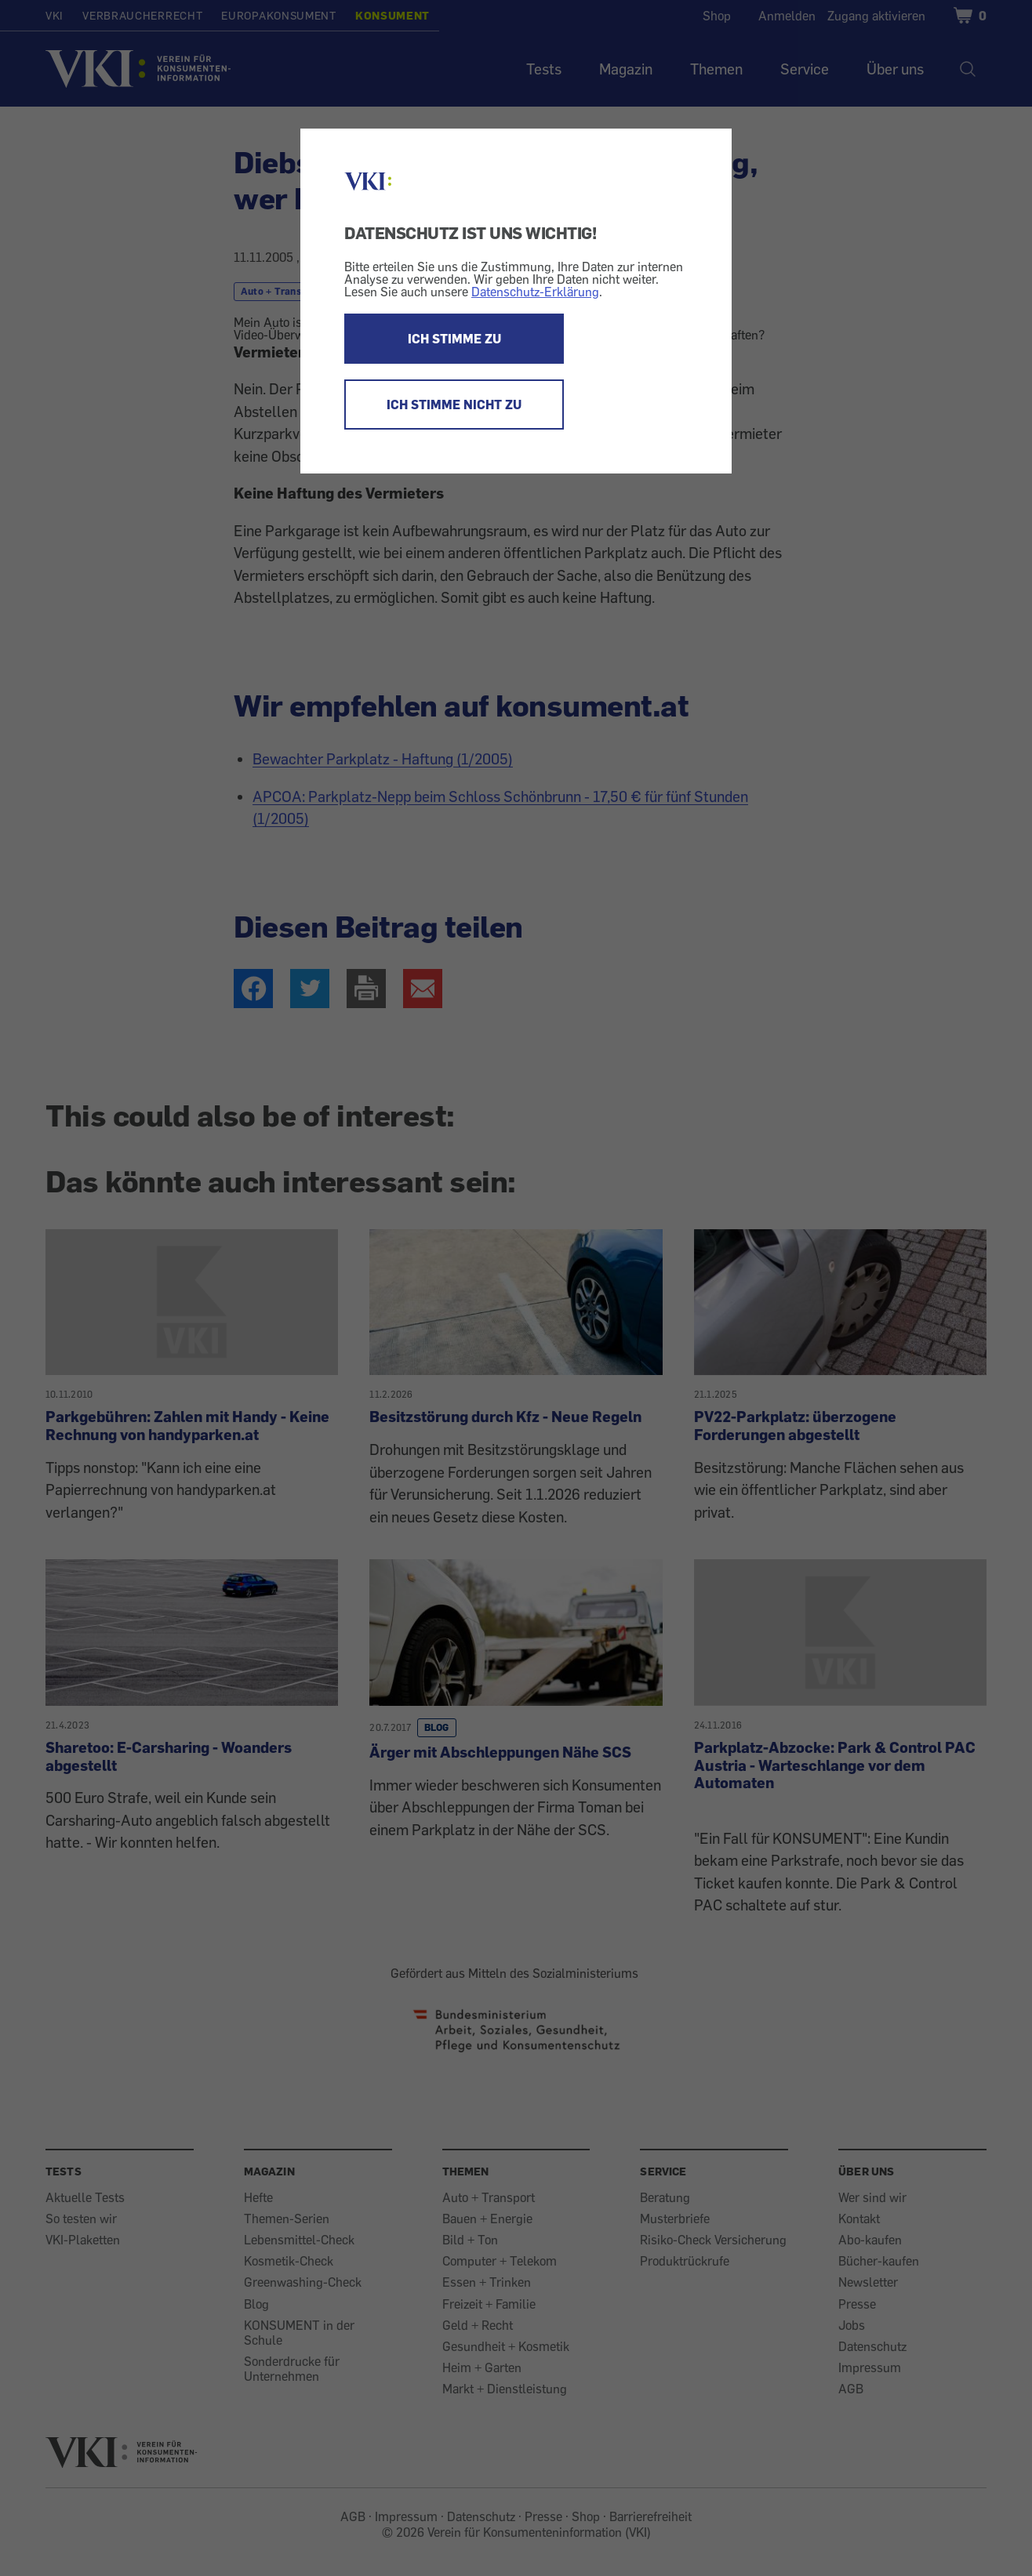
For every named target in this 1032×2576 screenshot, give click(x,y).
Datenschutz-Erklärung (535, 291)
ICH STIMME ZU (454, 338)
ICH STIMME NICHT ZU (454, 404)
